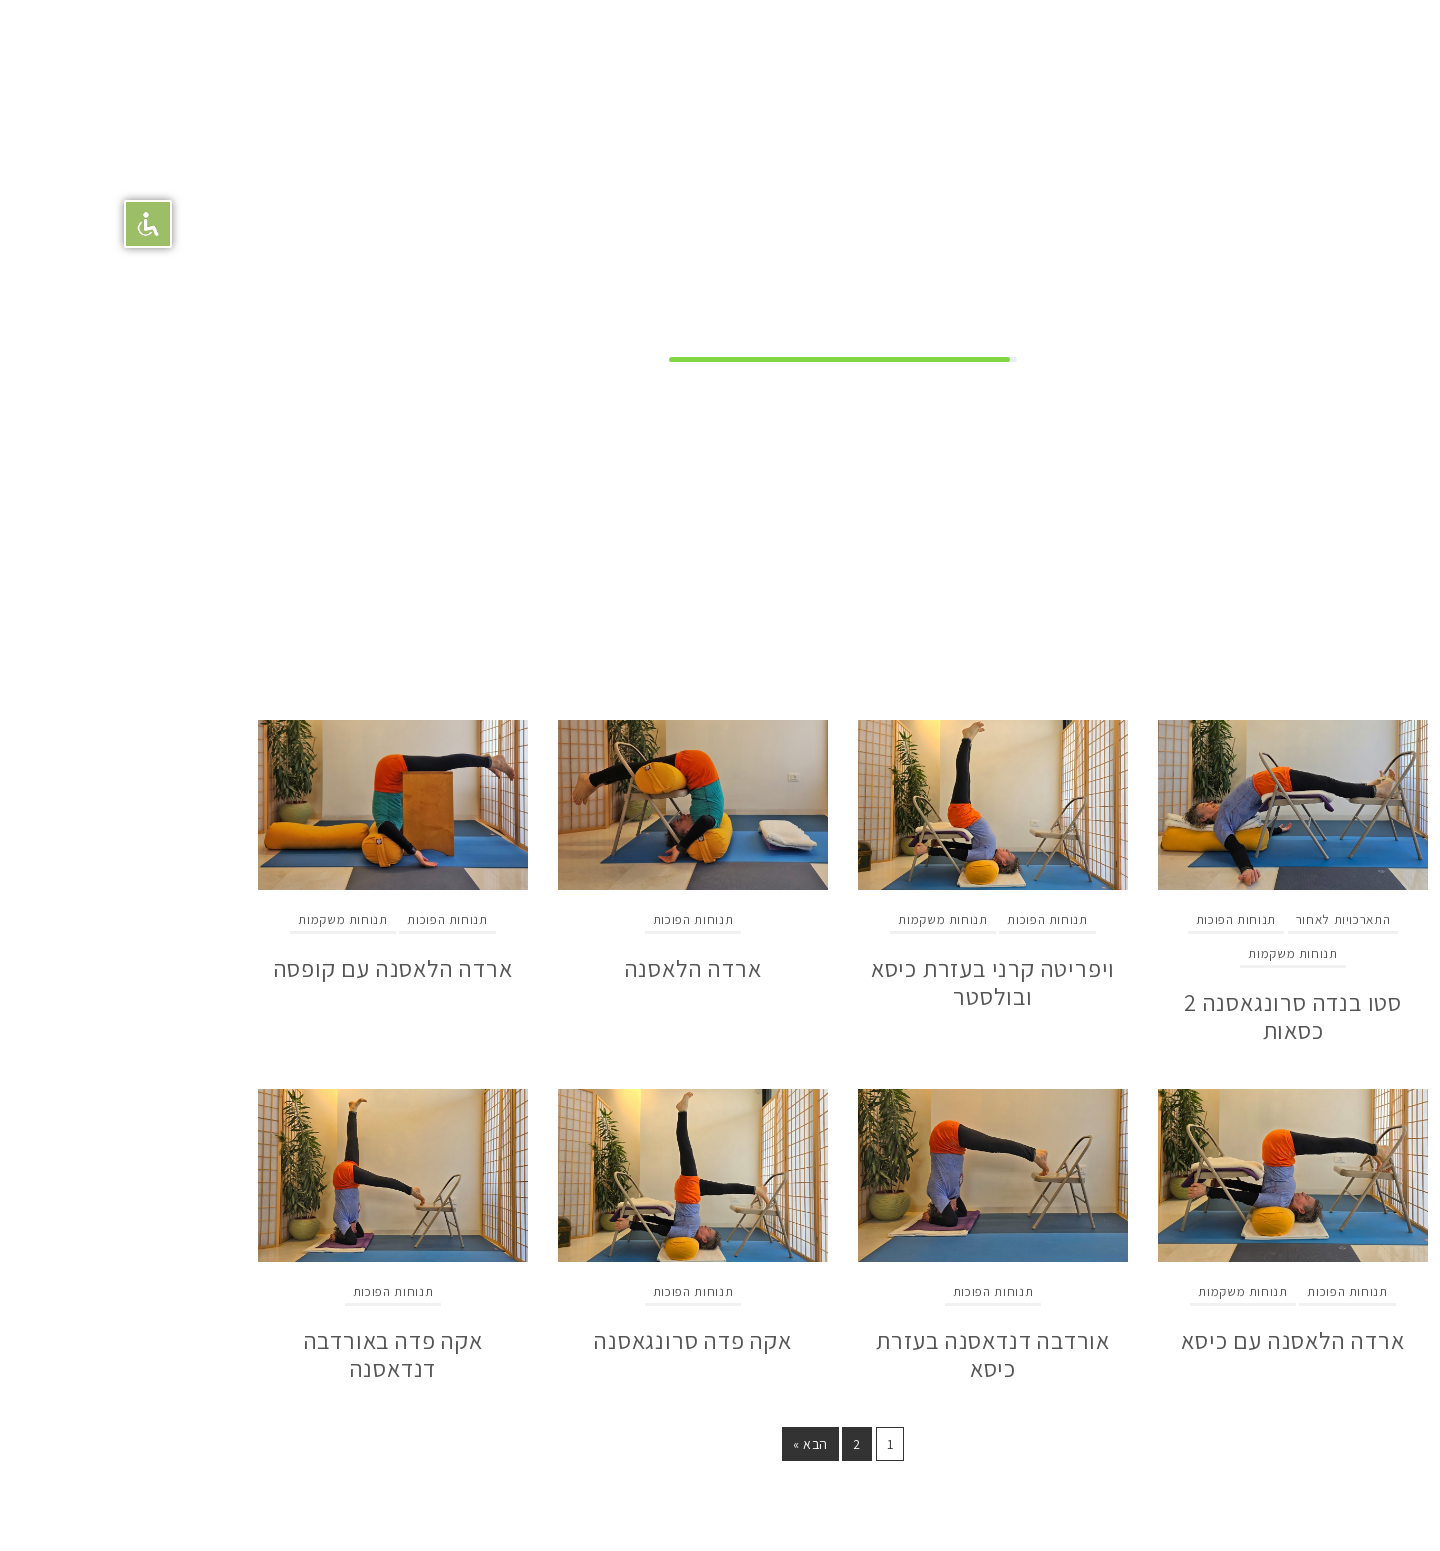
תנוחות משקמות (1169, 953)
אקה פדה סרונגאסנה (570, 1340)
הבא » (687, 1444)
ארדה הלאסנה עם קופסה (270, 968)
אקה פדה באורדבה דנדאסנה (270, 1354)
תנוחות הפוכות (1113, 919)
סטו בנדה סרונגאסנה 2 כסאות (1170, 1016)
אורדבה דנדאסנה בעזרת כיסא (870, 1354)
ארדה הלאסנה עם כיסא (1169, 1340)
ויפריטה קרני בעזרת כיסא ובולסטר (870, 982)
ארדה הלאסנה (570, 968)
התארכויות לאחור (1220, 919)
